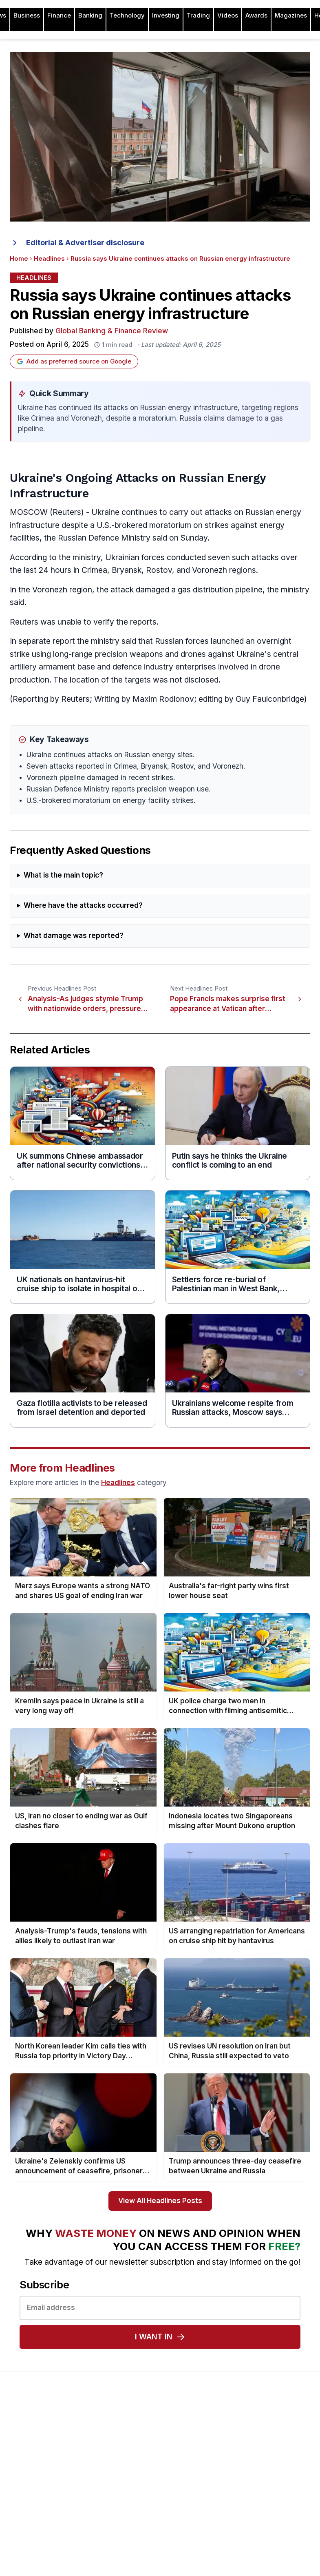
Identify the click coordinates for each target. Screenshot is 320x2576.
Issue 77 (126, 2491)
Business (26, 15)
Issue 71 (125, 2569)
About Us (23, 2439)
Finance (59, 15)
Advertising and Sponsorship (49, 2452)
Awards (256, 15)
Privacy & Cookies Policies (47, 2504)
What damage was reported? (74, 936)
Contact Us (26, 2478)
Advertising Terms (35, 2530)
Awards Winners (241, 2465)
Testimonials (236, 2491)
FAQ (224, 2517)
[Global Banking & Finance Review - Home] (160, 2404)
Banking (90, 15)
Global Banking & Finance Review (111, 331)
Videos (227, 15)
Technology (127, 15)
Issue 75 (126, 2517)
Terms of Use (29, 2517)
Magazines (291, 15)
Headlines (49, 258)
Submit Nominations (246, 2478)
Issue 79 (126, 2465)
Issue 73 (126, 2543)
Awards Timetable (244, 2452)
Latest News (28, 2491)
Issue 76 (126, 2504)
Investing (165, 15)
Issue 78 (126, 2478)
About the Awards (244, 2439)
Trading (198, 15)
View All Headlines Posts (160, 2201)
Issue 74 (126, 2530)
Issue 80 (126, 2452)
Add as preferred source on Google (74, 361)
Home (19, 258)
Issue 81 (125, 2439)
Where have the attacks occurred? (83, 905)
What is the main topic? (63, 875)
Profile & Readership (38, 2465)
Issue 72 (126, 2556)
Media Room (237, 2504)
